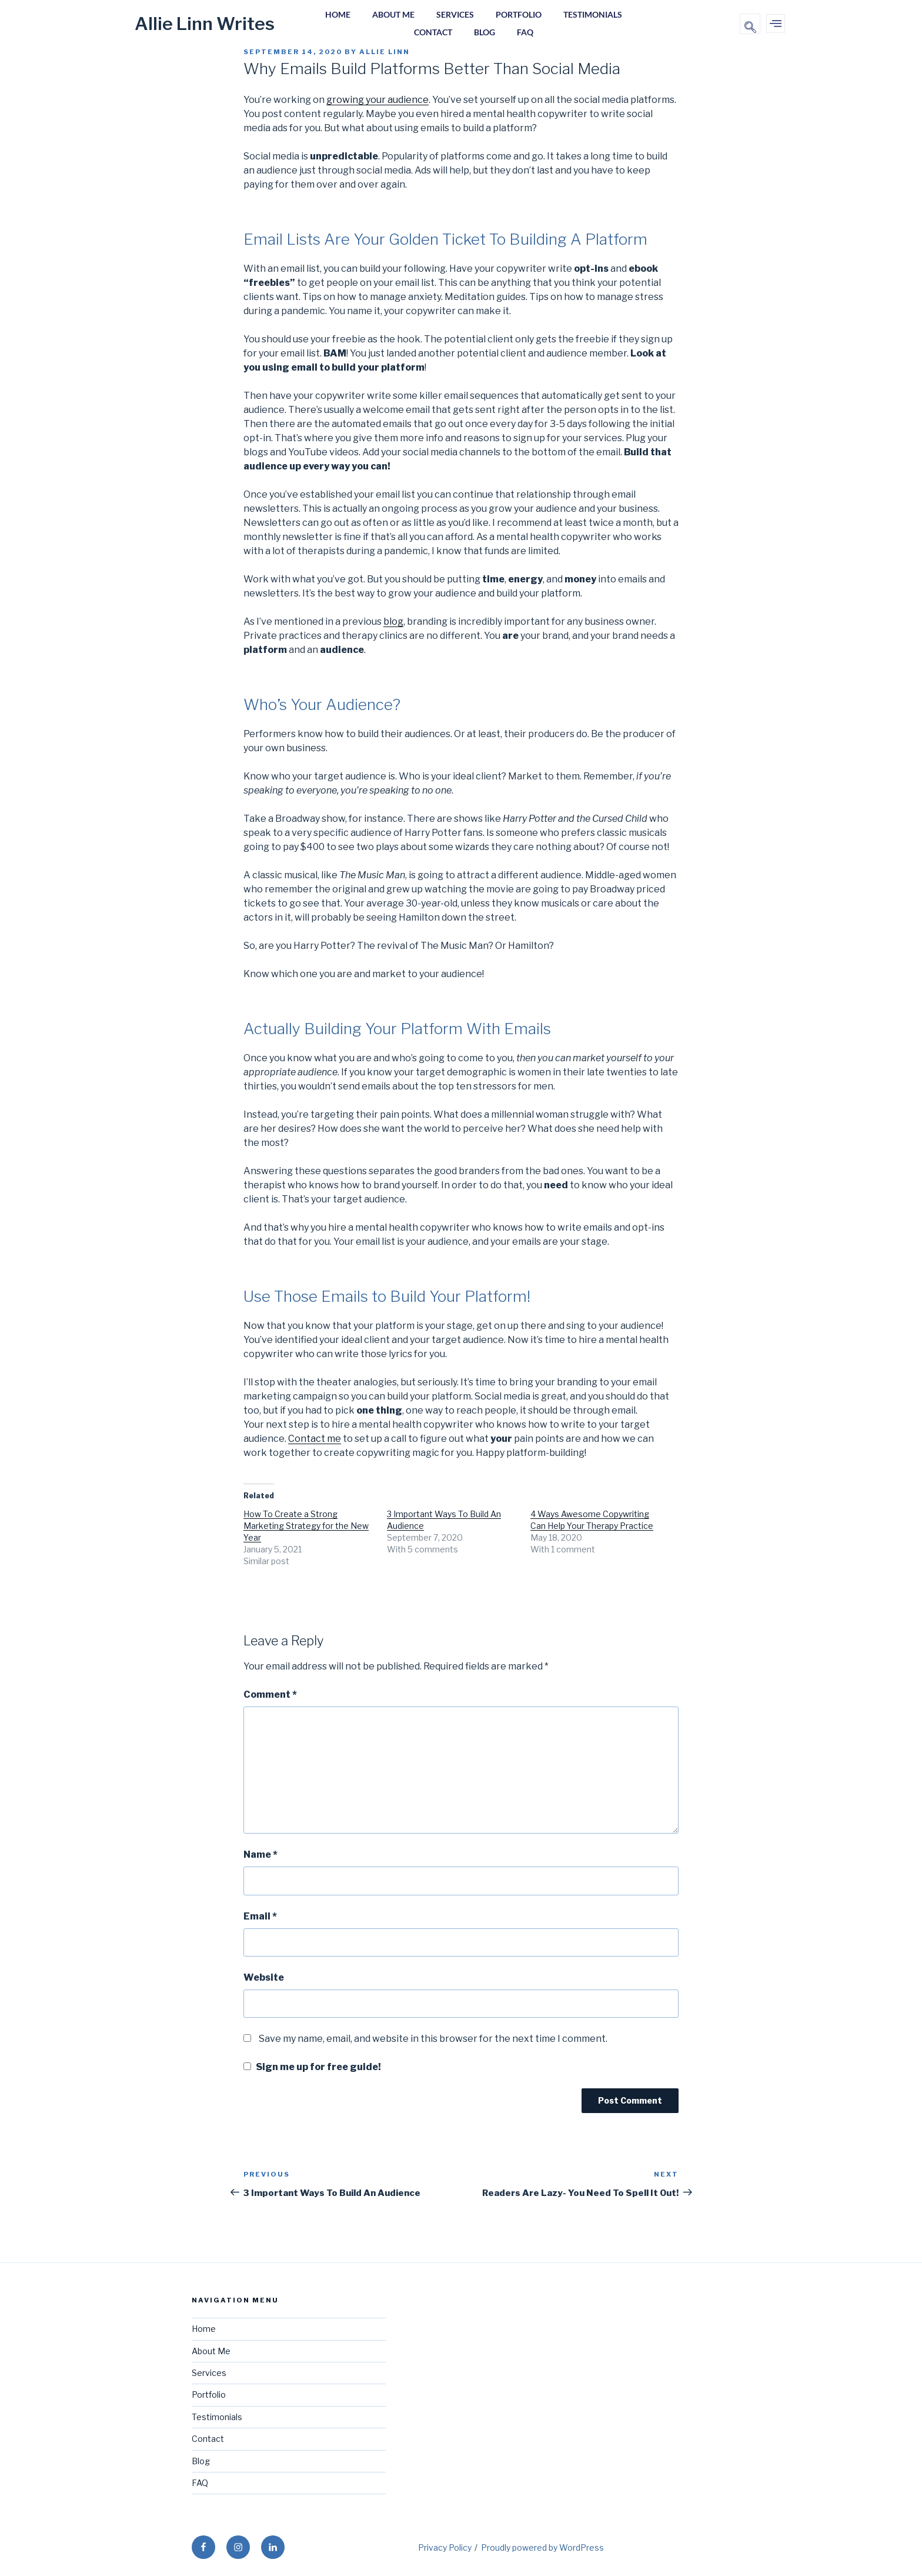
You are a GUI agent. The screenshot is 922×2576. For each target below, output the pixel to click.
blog (393, 621)
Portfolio (520, 15)
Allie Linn (384, 52)
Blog (484, 33)
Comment (270, 1694)
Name (260, 1854)
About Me (391, 15)
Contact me (314, 1438)
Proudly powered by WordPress (542, 2547)
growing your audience (377, 99)
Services (455, 15)
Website (263, 1977)
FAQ (527, 33)
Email (260, 1916)
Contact (431, 33)
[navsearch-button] (750, 24)
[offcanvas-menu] (775, 23)
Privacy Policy (445, 2547)
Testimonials (596, 15)
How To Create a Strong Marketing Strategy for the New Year (306, 1525)
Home (334, 15)
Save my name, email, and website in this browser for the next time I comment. (433, 2038)
